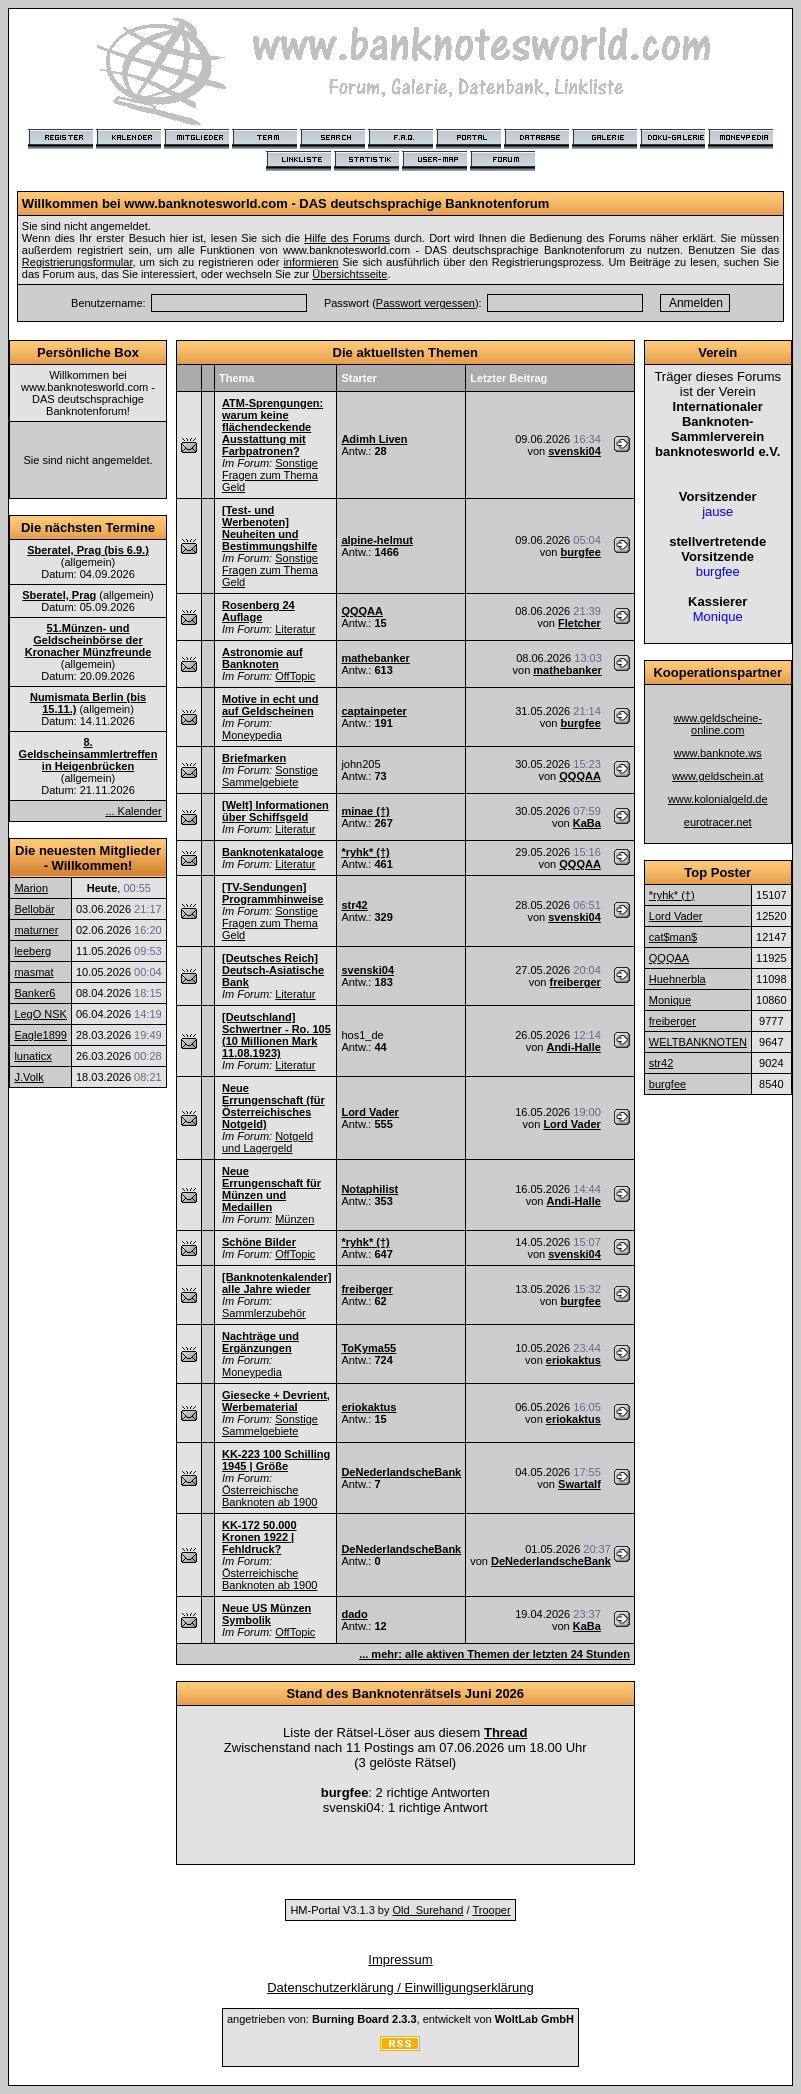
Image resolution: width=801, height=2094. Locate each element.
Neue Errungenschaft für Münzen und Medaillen (271, 1189)
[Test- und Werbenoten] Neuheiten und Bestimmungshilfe (269, 528)
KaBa (587, 823)
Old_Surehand (428, 1910)
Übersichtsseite (349, 274)
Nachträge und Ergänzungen (260, 1342)
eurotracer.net (718, 822)
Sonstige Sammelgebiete (270, 776)
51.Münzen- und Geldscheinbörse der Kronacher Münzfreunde (88, 640)
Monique (670, 1000)
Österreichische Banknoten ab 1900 (269, 1496)
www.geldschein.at (717, 776)
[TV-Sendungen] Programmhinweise (272, 893)
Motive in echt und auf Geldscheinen (270, 705)
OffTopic (295, 676)
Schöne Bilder (259, 1242)
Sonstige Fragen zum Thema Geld (270, 475)
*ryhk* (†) (365, 852)
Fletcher (579, 623)
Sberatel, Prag (59, 595)
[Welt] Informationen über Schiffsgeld (275, 811)
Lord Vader (369, 1112)
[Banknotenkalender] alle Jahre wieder (276, 1283)
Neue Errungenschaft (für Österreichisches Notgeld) (273, 1106)
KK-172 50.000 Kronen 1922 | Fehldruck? (259, 1537)
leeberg (32, 951)
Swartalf (579, 1484)
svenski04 (574, 451)
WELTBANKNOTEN (698, 1042)
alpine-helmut (377, 540)
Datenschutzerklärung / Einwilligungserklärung (400, 1987)
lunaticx (32, 1056)
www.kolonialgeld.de (718, 799)
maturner (36, 930)
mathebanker (375, 658)
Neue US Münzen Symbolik (266, 1614)
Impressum (400, 1959)
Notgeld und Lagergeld (267, 1142)
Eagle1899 (40, 1035)
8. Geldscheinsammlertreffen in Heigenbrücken (88, 754)
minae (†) (365, 811)
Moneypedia (252, 735)
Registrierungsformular (77, 262)
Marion (31, 888)
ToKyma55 (368, 1348)
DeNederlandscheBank (401, 1472)
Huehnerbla (677, 979)
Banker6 (34, 993)
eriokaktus (573, 1360)
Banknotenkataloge (272, 852)
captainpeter (373, 711)
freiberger (574, 982)
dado (354, 1614)
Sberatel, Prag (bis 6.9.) (88, 550)
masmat (33, 972)
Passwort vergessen (425, 303)
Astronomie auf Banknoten (262, 658)
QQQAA (362, 611)
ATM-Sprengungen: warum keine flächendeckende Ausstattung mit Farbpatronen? (272, 427)
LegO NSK (40, 1014)
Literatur (295, 629)
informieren (310, 262)
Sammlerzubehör (264, 1313)
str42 (354, 905)
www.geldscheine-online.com (717, 724)
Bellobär (34, 909)
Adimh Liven (374, 439)
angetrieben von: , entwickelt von (400, 2019)
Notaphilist (369, 1189)
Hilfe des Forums (347, 238)
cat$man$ (673, 937)
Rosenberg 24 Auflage (258, 611)
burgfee (581, 552)
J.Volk (28, 1077)
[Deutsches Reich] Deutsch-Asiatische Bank (273, 970)
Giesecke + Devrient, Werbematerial (276, 1401)
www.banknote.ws (718, 753)
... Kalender (133, 811)
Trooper (491, 1910)
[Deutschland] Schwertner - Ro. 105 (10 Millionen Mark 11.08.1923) (276, 1035)
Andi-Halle (573, 1047)
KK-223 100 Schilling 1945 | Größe (276, 1460)
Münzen (294, 1219)
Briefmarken (254, 758)
